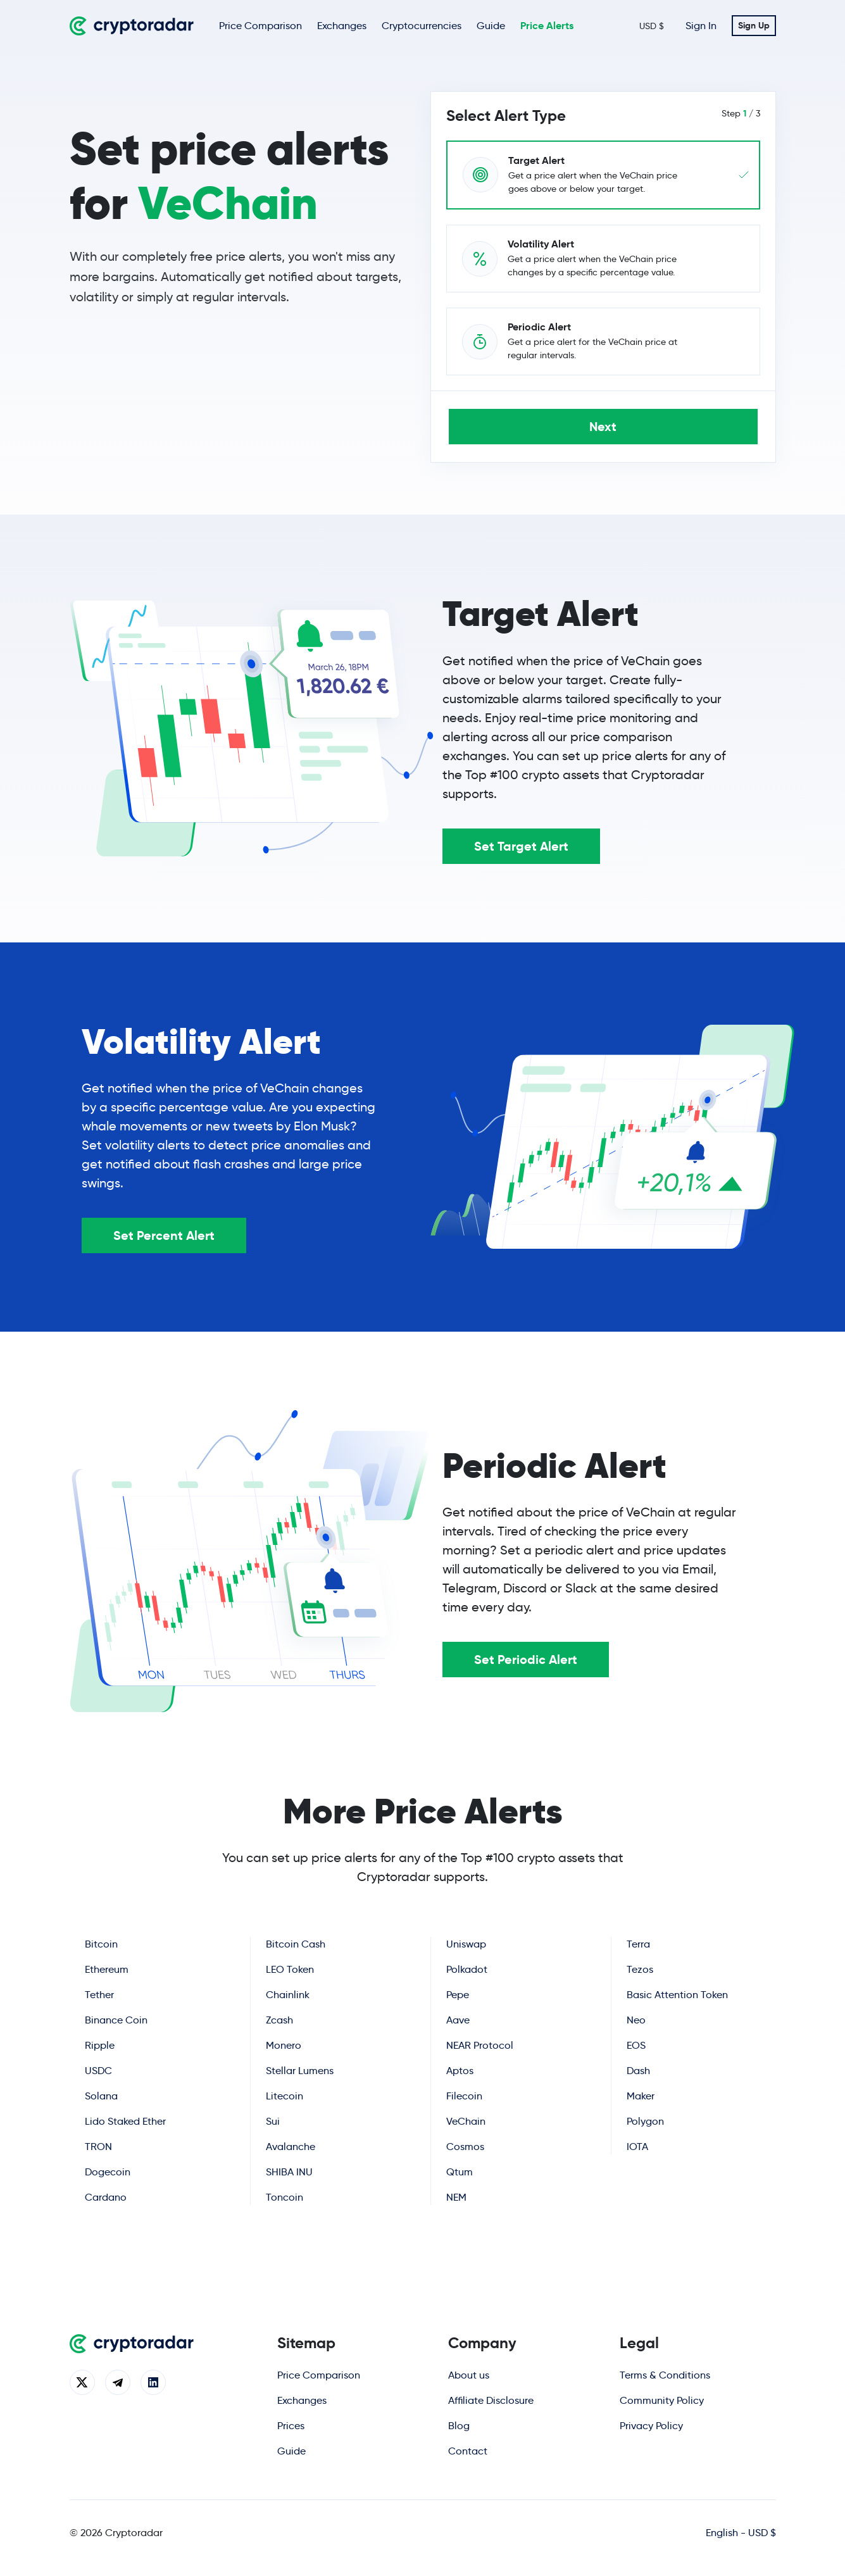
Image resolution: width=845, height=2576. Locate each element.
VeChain (465, 2121)
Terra (638, 1943)
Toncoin (284, 2197)
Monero (283, 2045)
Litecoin (284, 2096)
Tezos (640, 1969)
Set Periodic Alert (525, 1659)
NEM (456, 2197)
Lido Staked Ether (124, 2121)
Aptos (459, 2071)
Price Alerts (546, 25)
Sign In (701, 26)
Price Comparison (260, 26)
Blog (459, 2426)
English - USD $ (741, 2533)
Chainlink (288, 1995)
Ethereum (106, 1969)
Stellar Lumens (299, 2071)
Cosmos (465, 2147)
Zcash (279, 2020)
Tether (99, 1995)
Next (603, 426)
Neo (636, 2019)
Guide (491, 26)
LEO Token (290, 1969)
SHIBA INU (288, 2172)
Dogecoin (107, 2172)
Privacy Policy (651, 2426)
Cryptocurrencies (421, 26)
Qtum (459, 2172)
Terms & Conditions (665, 2375)
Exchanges (341, 26)
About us (468, 2375)
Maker (640, 2095)
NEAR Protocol (479, 2045)
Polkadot (466, 1969)
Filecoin (464, 2096)
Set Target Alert (521, 846)
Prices (290, 2426)
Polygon (644, 2121)
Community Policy (662, 2400)
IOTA (637, 2146)
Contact (467, 2451)
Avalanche (290, 2147)
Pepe (457, 1995)
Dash (637, 2070)
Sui (272, 2121)
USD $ (651, 26)
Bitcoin (101, 1944)
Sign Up (754, 25)
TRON (97, 2147)
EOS (635, 2045)
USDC (97, 2071)
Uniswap (466, 1944)
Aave (458, 2020)
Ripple (100, 2045)
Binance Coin (116, 2020)
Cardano (105, 2197)
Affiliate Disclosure (491, 2400)
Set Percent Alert (164, 1235)
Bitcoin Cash (295, 1944)
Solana (100, 2096)
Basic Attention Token (677, 1994)
